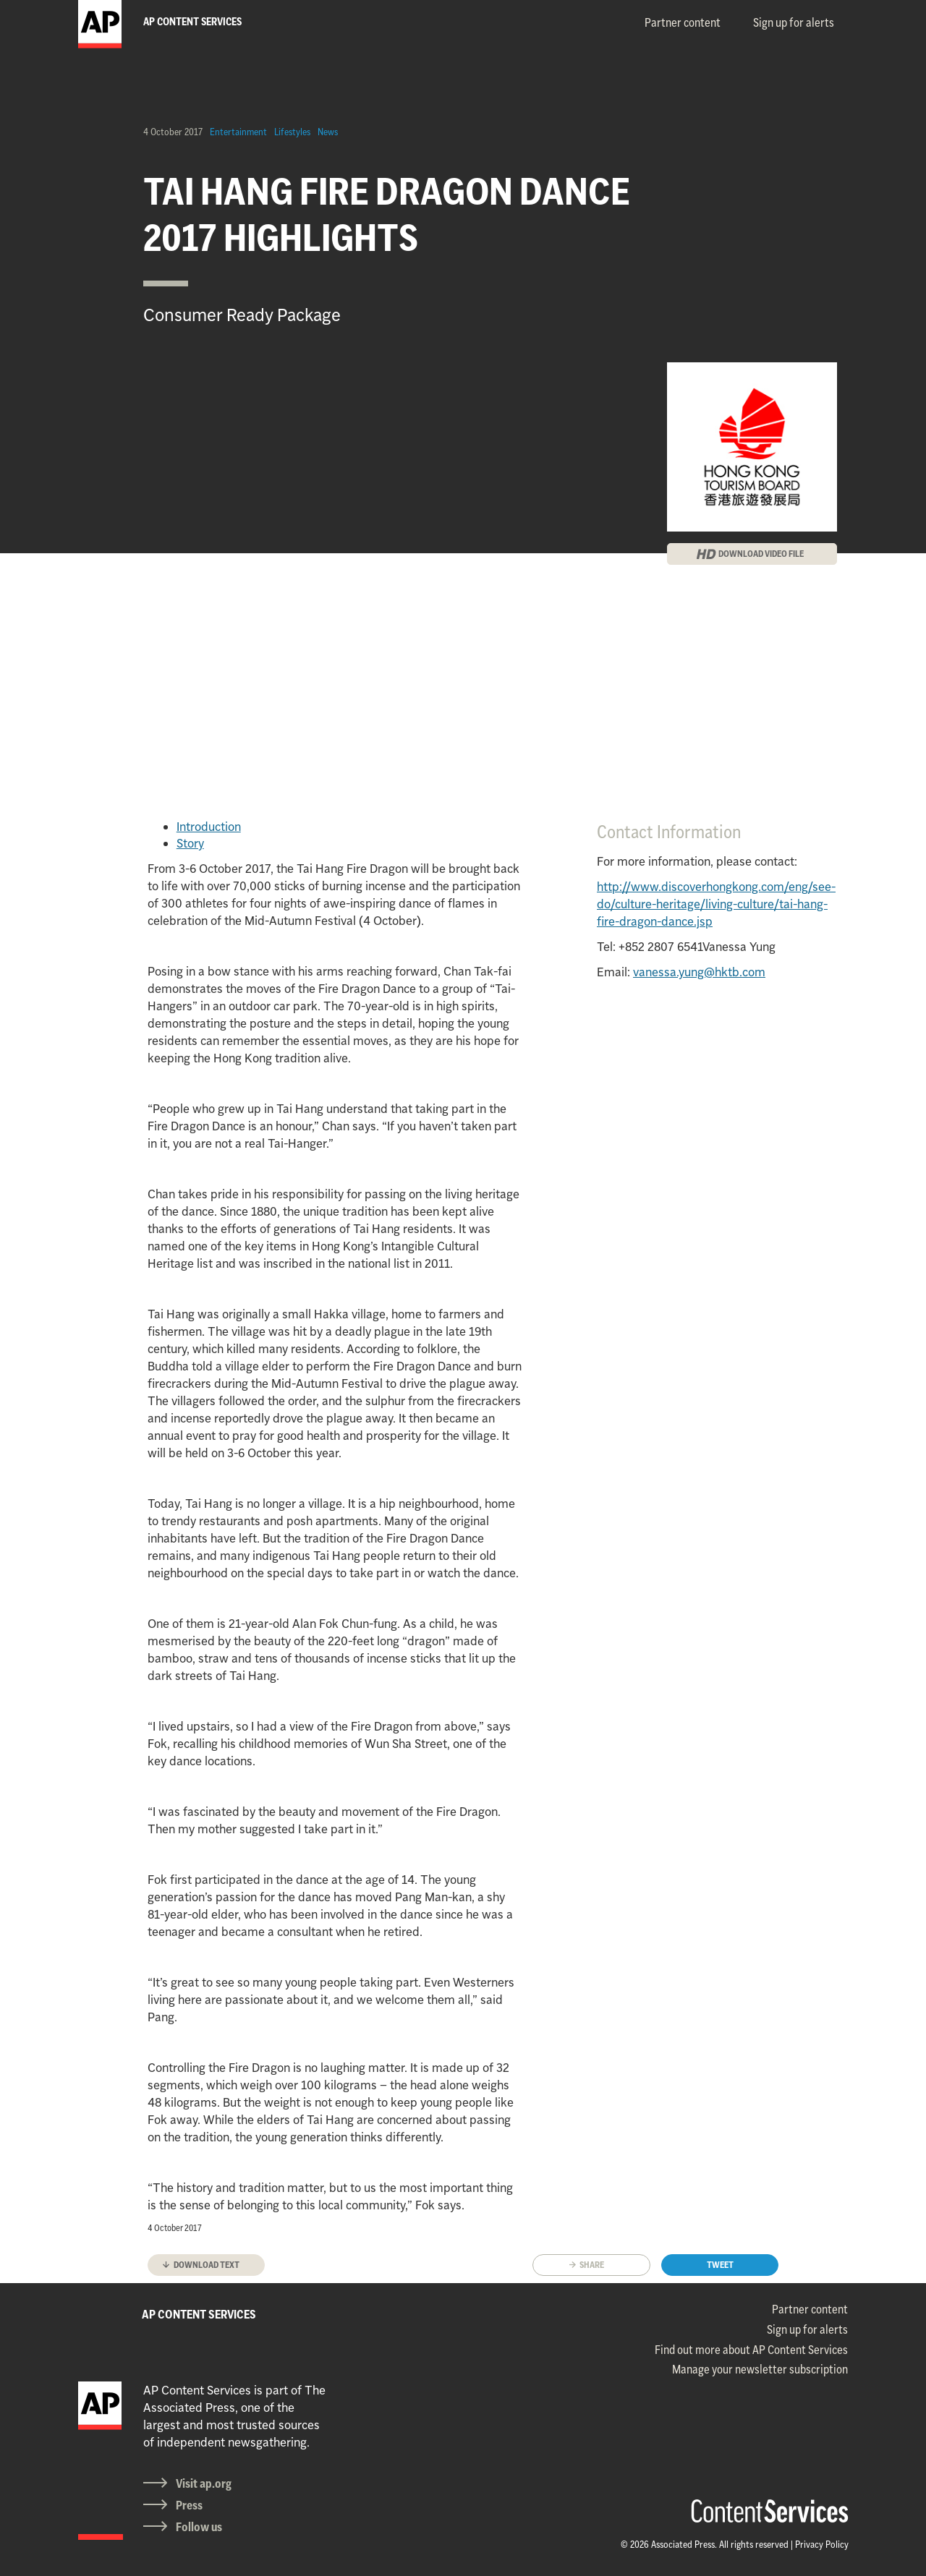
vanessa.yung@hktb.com (699, 972)
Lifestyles (292, 131)
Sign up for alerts (793, 22)
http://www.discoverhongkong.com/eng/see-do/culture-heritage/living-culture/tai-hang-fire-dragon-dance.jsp (716, 904)
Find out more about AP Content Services (751, 2350)
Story (190, 843)
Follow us (199, 2527)
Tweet (720, 2265)
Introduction (209, 827)
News (328, 131)
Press (189, 2505)
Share (591, 2265)
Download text (206, 2265)
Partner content (683, 22)
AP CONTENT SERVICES (199, 2314)
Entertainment (238, 131)
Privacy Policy (822, 2544)
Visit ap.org (204, 2483)
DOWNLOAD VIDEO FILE (761, 553)
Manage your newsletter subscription (760, 2369)
